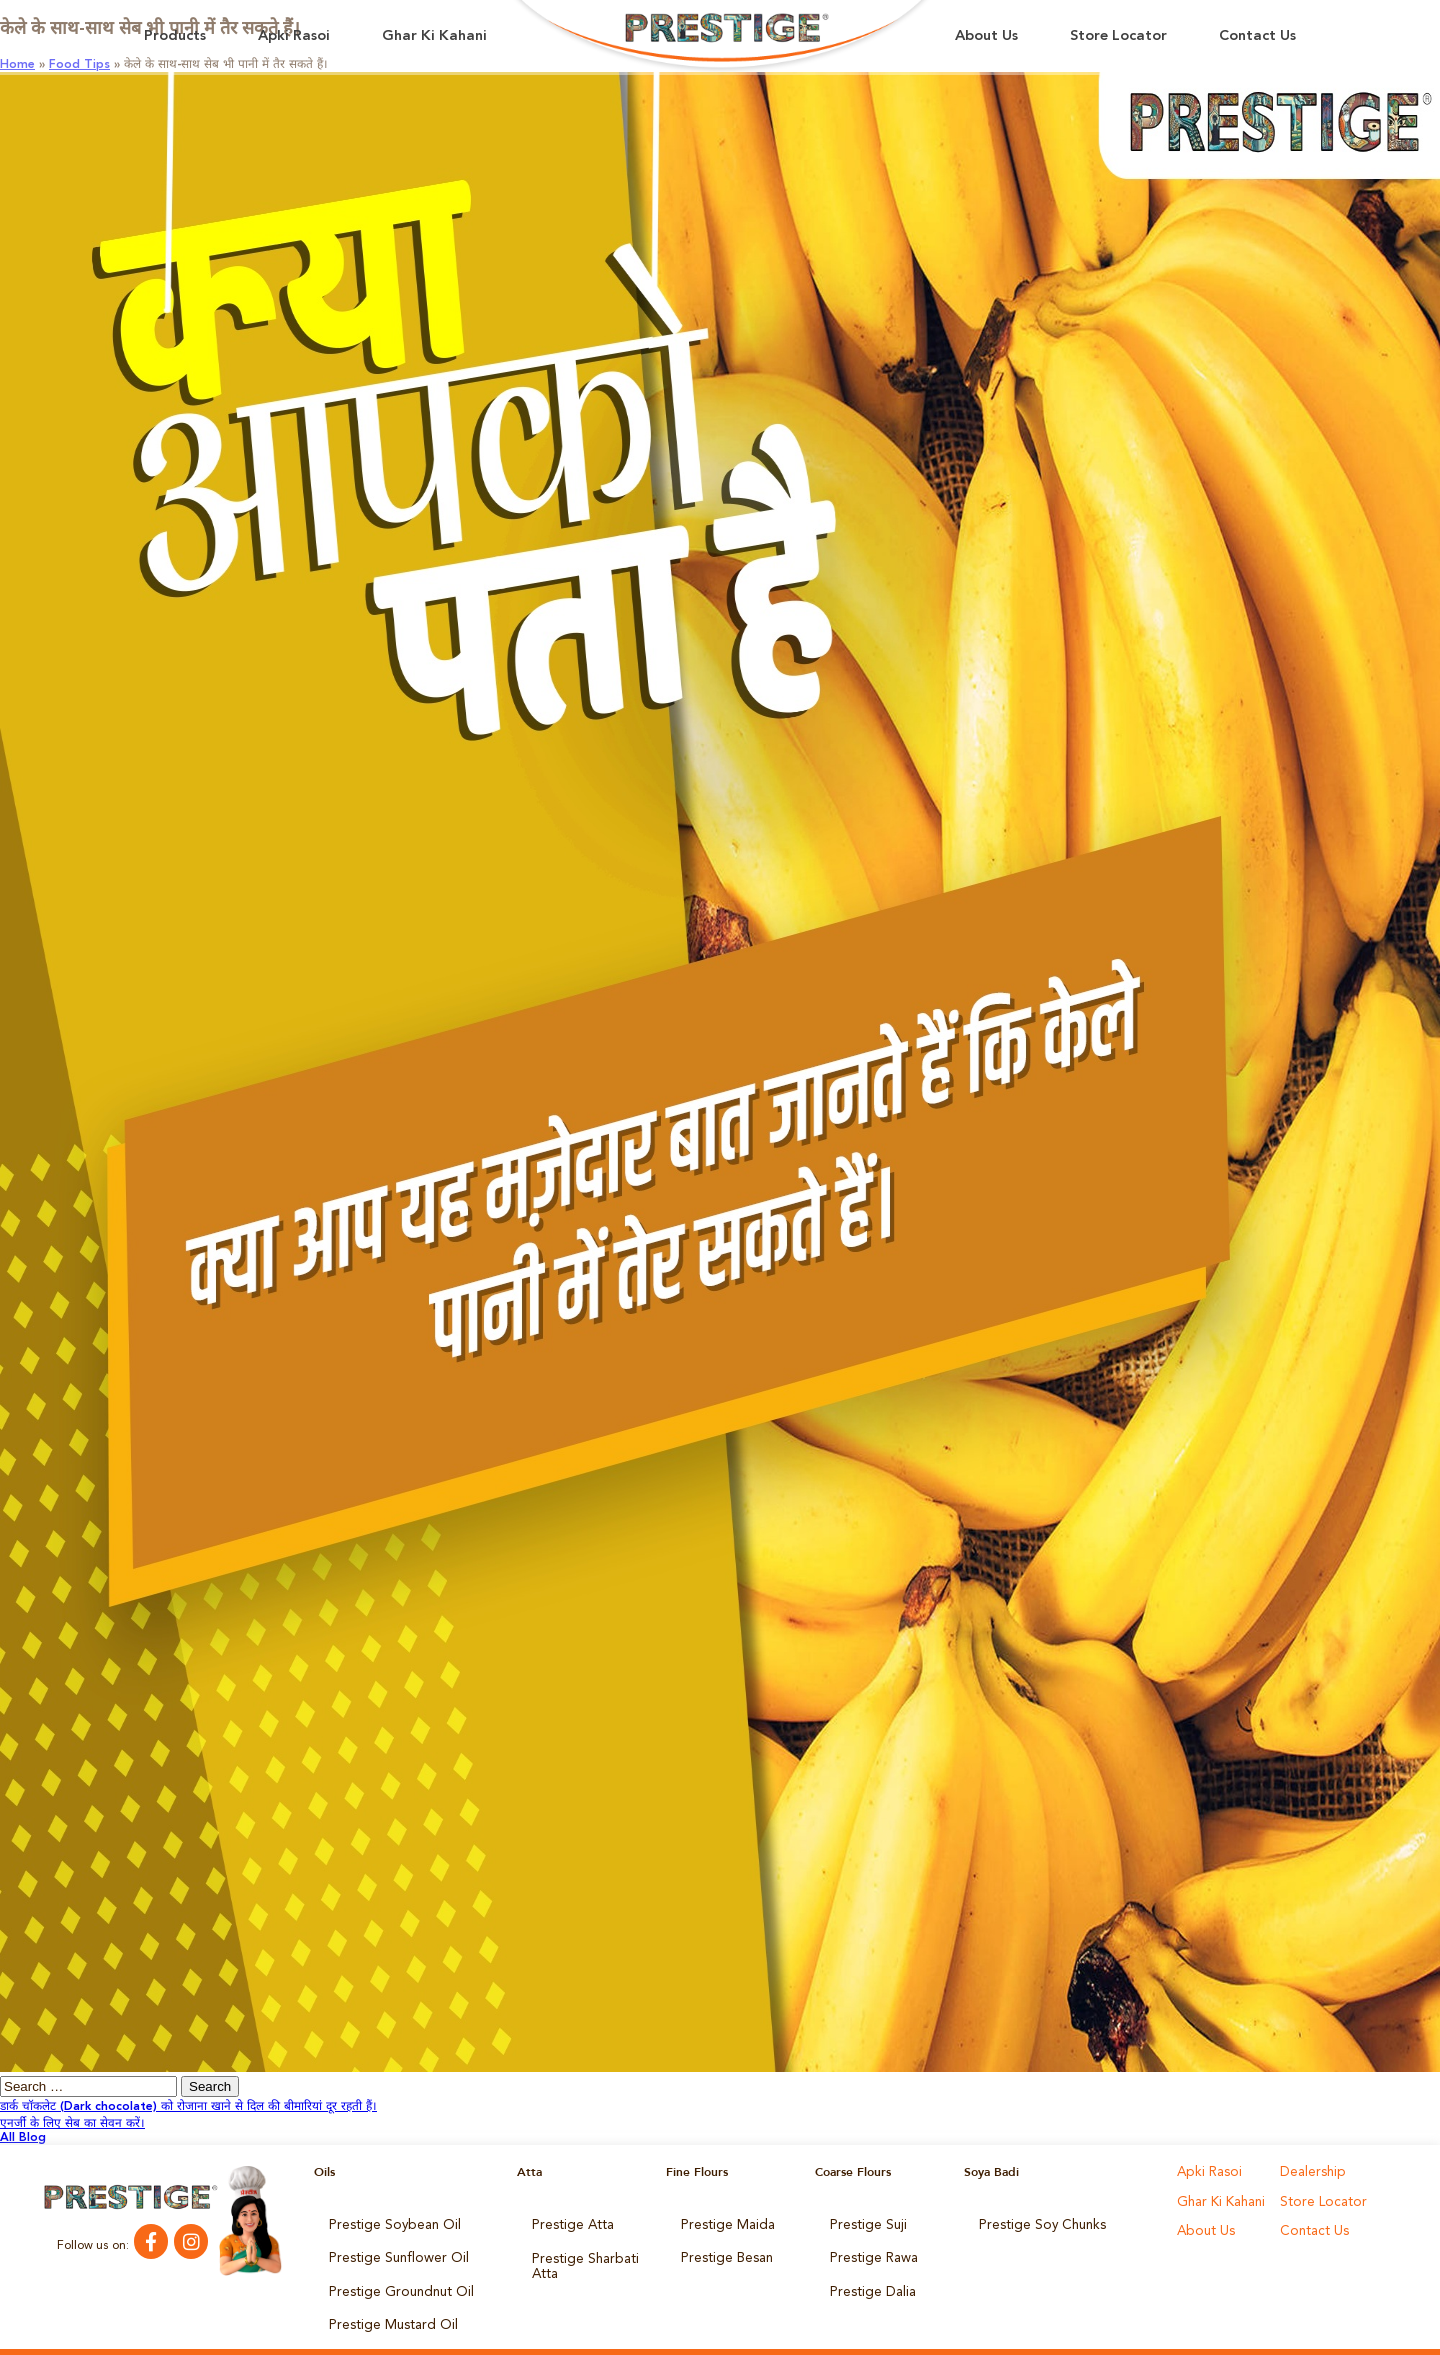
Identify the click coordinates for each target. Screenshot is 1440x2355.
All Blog (23, 2138)
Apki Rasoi (294, 36)
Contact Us (1257, 36)
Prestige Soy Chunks (1035, 2222)
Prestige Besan (722, 2250)
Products (175, 36)
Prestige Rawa (869, 2250)
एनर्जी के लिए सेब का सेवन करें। (72, 2124)
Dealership (1309, 2172)
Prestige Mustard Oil (386, 2306)
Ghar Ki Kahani (434, 36)
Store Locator (1118, 36)
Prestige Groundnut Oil (393, 2278)
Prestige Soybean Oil (386, 2222)
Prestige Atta (567, 2222)
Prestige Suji (864, 2222)
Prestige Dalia (868, 2278)
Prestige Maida (723, 2222)
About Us (986, 36)
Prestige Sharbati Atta (579, 2256)
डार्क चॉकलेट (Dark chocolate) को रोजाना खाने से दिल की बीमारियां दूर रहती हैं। (188, 2107)
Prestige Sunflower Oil (389, 2250)
